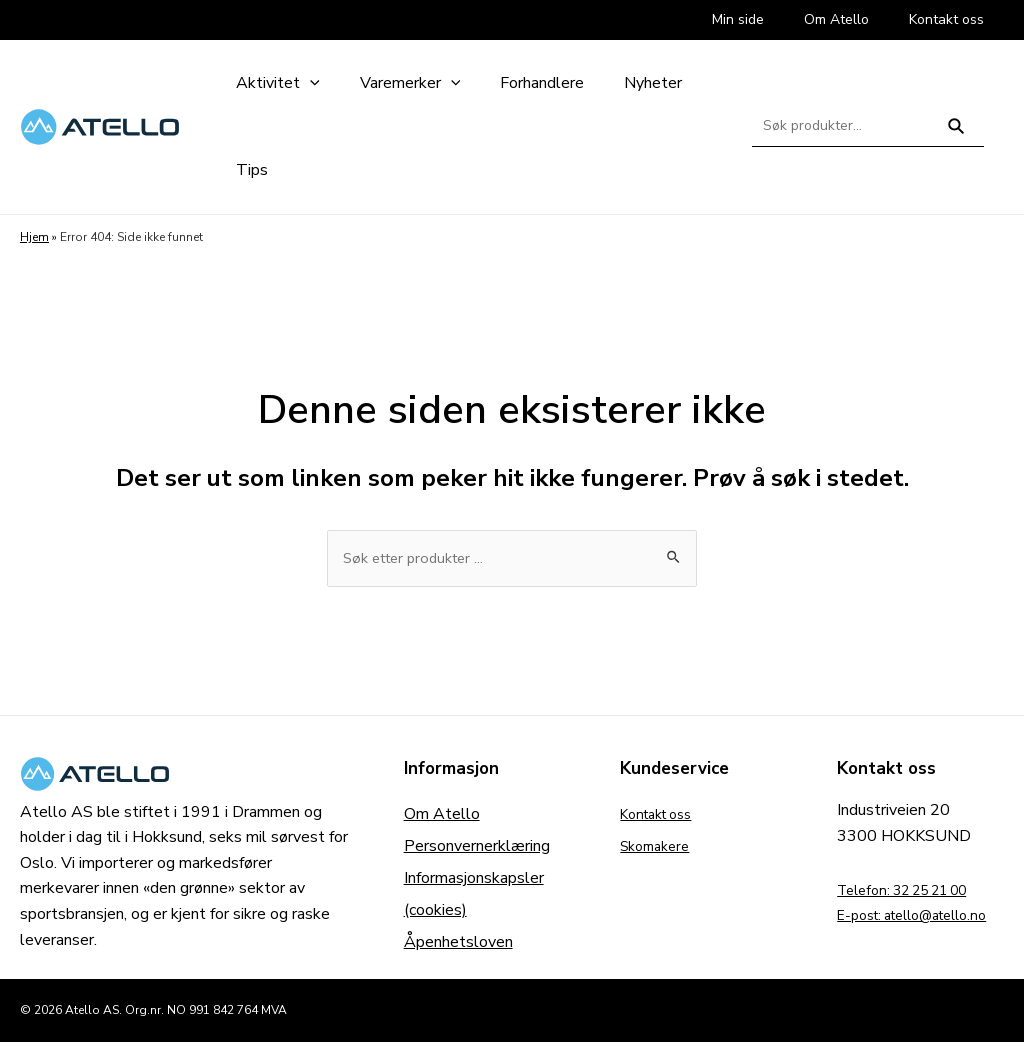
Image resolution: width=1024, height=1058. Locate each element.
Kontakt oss (663, 817)
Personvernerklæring (477, 849)
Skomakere (659, 849)
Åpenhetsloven (458, 945)
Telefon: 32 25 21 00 (914, 892)
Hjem (34, 237)
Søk (956, 134)
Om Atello (442, 817)
